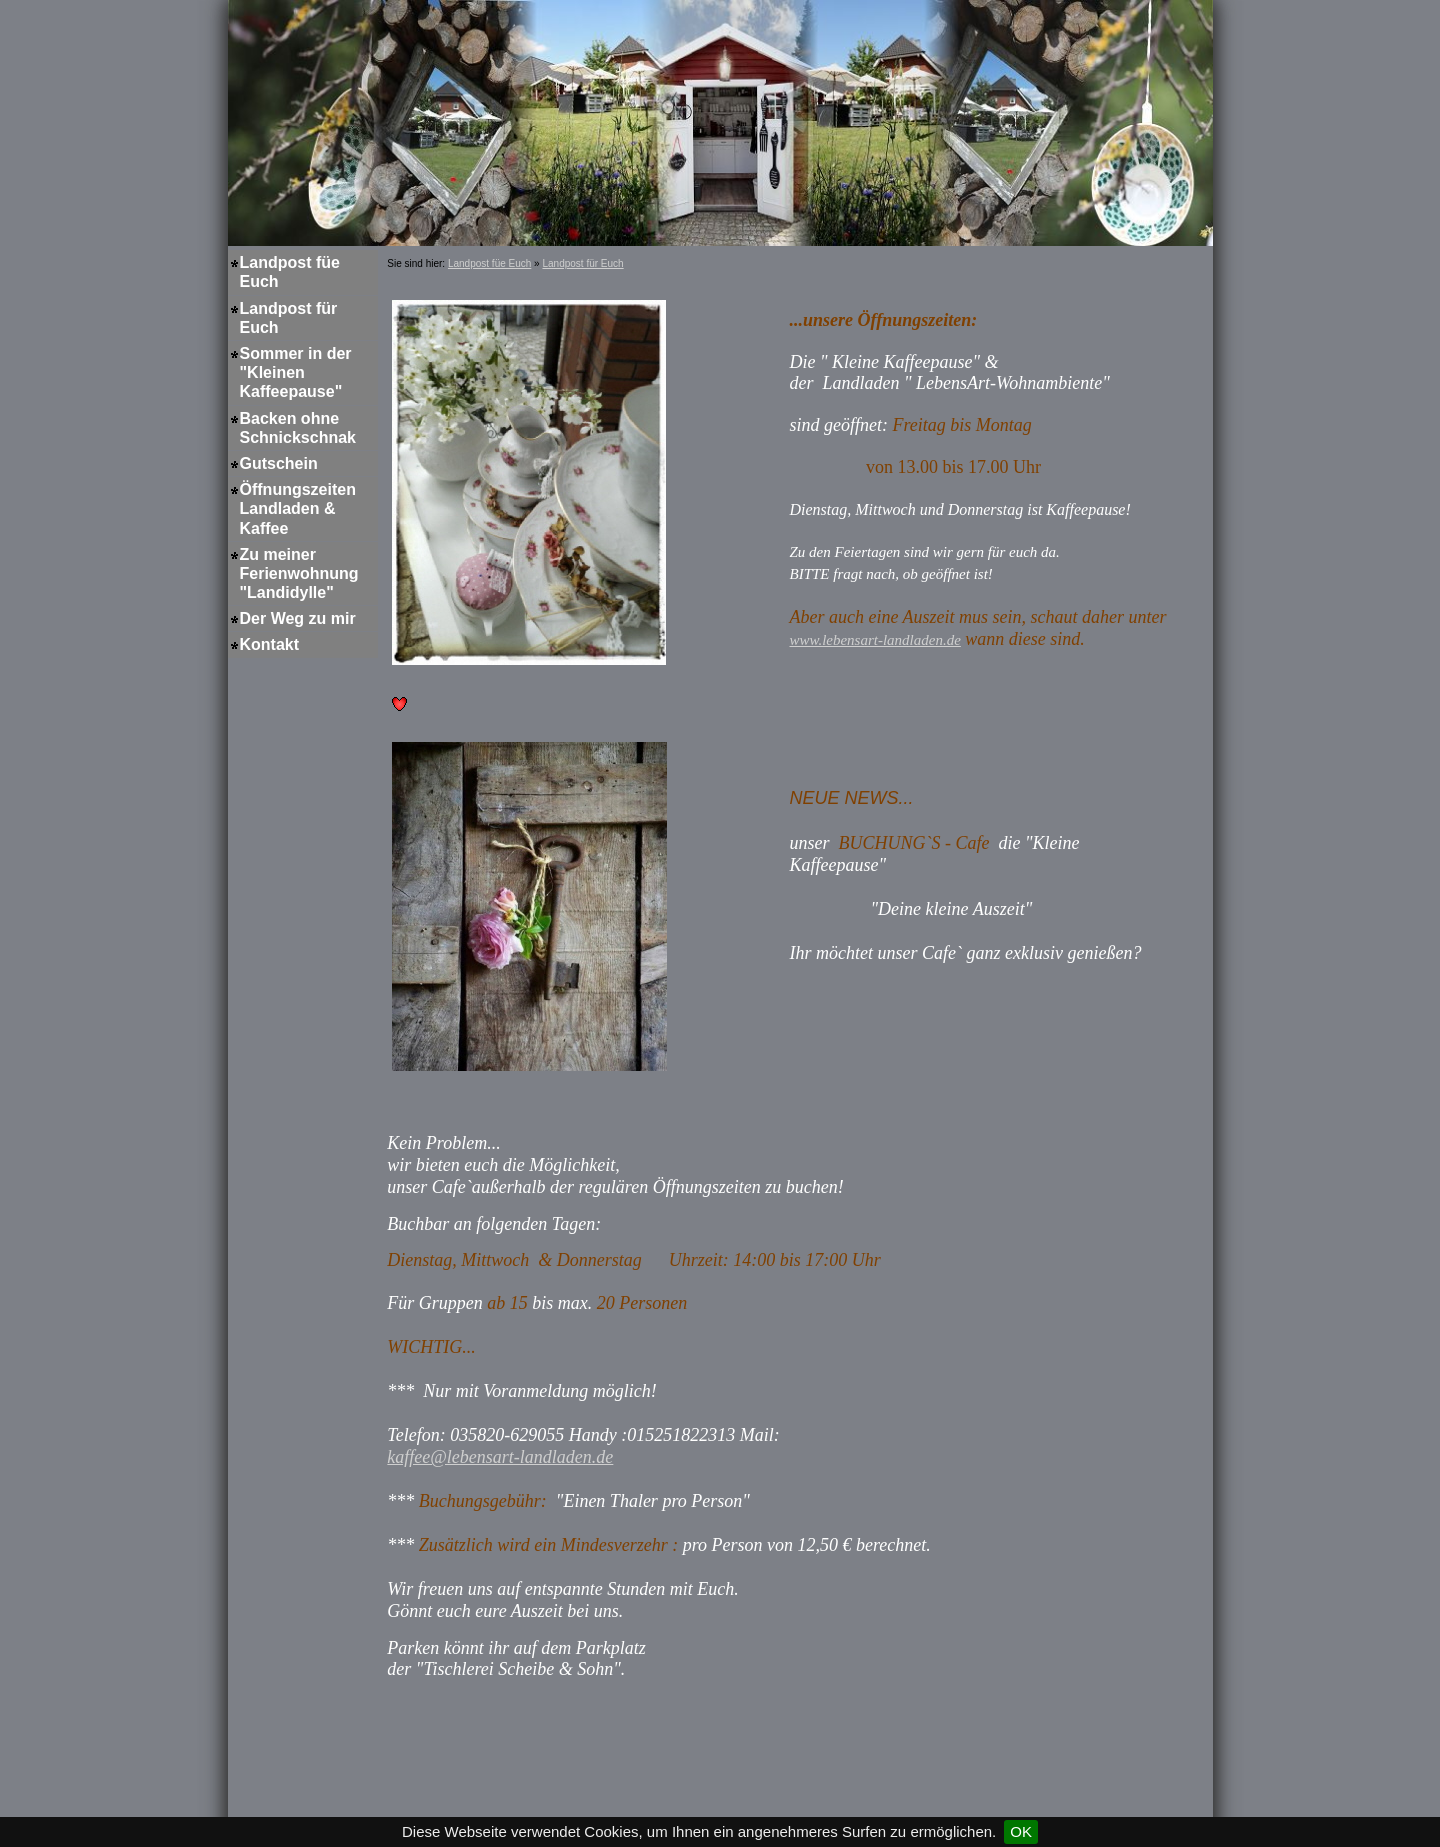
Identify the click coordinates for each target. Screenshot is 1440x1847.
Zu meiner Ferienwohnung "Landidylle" (299, 573)
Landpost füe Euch (290, 272)
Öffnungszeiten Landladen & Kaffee (298, 508)
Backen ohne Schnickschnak (298, 428)
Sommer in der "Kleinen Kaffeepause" (296, 372)
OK (1021, 1831)
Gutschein (279, 463)
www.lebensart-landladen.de (874, 640)
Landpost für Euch (289, 318)
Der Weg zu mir (298, 618)
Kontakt (270, 644)
